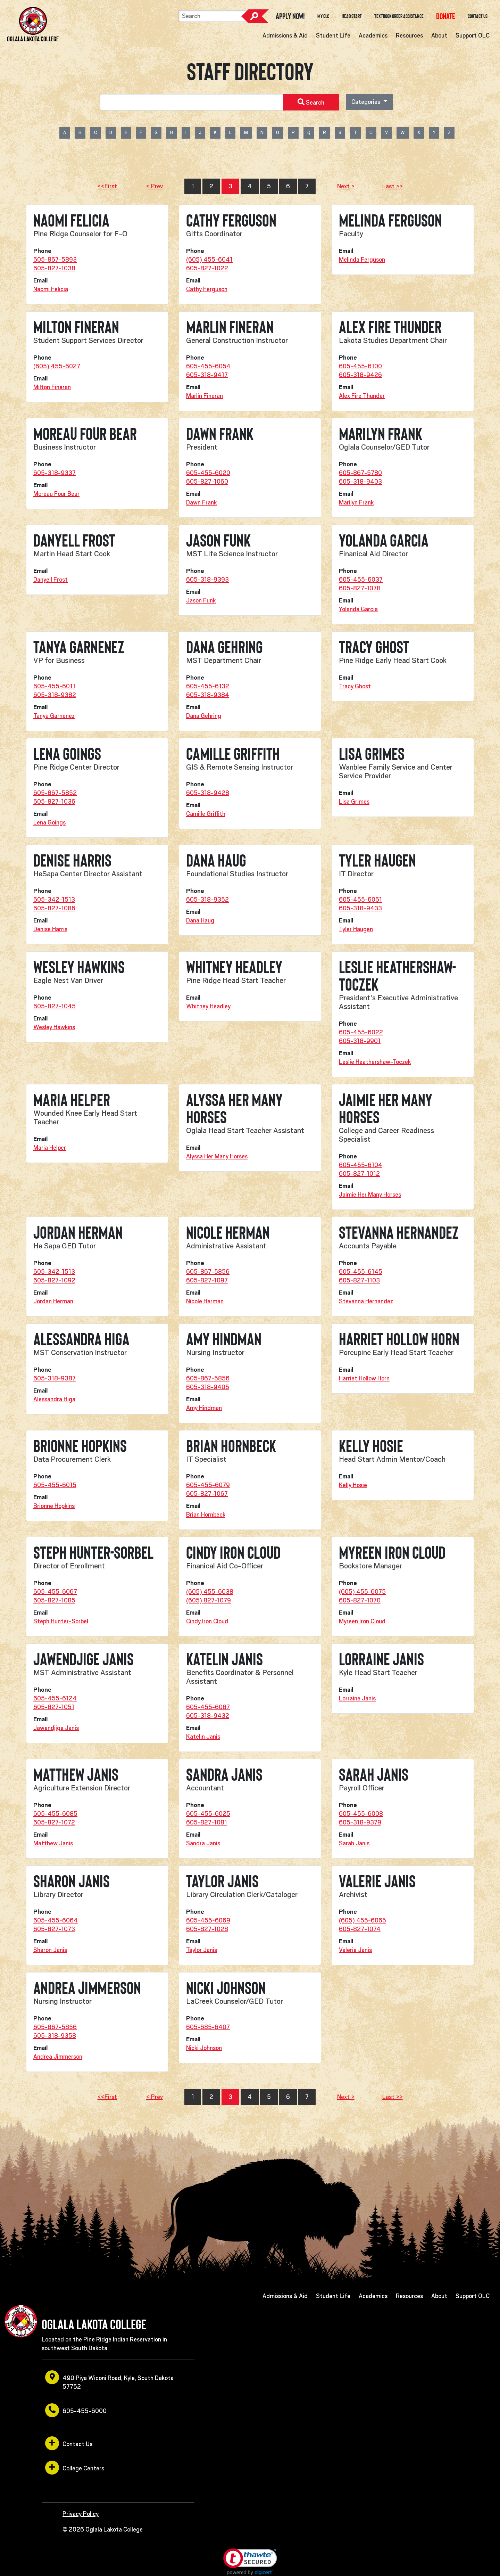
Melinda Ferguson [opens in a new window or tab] (362, 259)
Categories (366, 101)
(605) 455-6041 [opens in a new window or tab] (209, 259)
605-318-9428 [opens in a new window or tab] (207, 792)
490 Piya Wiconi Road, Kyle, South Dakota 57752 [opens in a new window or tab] (109, 2380)
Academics (373, 35)
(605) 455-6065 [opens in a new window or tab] (362, 1920)
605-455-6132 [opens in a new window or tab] (207, 686)
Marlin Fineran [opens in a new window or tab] (204, 395)
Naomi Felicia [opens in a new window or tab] (50, 289)
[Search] (213, 16)
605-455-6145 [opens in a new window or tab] (360, 1271)
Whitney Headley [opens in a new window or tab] (208, 1006)
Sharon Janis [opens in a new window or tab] (50, 1949)
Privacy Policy (80, 2513)
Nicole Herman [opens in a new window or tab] (205, 1301)
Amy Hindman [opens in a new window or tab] (204, 1407)
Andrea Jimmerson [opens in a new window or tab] (57, 2056)
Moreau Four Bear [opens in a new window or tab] (56, 493)
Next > (346, 186)
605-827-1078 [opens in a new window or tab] (360, 588)
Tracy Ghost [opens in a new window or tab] (355, 686)
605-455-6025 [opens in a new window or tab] (208, 1813)
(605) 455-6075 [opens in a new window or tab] (362, 1591)
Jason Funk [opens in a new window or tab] (201, 600)
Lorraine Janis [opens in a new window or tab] (357, 1698)
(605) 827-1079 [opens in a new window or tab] (208, 1600)
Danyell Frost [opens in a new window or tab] (50, 579)
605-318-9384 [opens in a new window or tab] (207, 694)
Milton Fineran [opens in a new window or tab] (52, 387)
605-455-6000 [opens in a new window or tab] (76, 2410)
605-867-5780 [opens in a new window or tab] (360, 472)
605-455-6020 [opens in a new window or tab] (208, 472)
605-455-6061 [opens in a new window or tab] (360, 899)
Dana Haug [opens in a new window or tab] (200, 920)
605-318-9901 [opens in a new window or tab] (360, 1040)
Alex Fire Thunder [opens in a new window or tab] (362, 395)
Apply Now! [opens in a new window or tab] (290, 16)
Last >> (392, 186)
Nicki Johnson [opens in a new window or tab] (204, 2047)
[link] (250, 2562)
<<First (107, 186)
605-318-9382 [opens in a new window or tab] (54, 694)
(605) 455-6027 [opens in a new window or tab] (56, 366)
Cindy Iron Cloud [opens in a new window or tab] (207, 1621)
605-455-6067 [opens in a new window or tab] (55, 1591)
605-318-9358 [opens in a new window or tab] (54, 2035)
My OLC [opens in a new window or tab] (323, 16)
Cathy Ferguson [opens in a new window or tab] (206, 289)
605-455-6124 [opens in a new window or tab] (55, 1698)
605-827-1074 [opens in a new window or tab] (360, 1929)
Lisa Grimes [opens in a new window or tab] (354, 801)
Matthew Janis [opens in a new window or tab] (53, 1843)
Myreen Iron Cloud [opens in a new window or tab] (362, 1621)
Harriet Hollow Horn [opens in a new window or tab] (364, 1378)
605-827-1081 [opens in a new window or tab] (206, 1822)
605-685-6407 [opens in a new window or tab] (208, 2027)
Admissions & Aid (285, 35)
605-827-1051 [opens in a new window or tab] (53, 1707)
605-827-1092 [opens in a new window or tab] (54, 1280)
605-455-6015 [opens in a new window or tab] (54, 1485)
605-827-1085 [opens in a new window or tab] (54, 1600)
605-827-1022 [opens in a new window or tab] (207, 268)
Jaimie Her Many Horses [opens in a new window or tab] (370, 1194)
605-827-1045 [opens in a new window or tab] (54, 1006)
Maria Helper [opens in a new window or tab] (49, 1147)
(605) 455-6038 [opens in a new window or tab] (209, 1591)
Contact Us (478, 16)
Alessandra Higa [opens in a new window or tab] (54, 1399)
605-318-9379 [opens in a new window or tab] (360, 1822)
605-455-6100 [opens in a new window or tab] (360, 366)
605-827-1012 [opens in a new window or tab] (359, 1173)
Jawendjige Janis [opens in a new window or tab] (56, 1727)
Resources (409, 35)
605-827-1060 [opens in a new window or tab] (207, 481)
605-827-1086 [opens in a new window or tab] (54, 908)
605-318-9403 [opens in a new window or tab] (360, 481)
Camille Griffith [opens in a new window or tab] (205, 813)
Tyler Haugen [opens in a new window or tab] (356, 929)
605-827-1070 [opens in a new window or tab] (360, 1600)
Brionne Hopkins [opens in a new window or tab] (54, 1505)
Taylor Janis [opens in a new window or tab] (201, 1949)
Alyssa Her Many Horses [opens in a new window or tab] (217, 1156)
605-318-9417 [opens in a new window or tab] (207, 374)
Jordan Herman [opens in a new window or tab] (53, 1301)
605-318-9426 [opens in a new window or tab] (360, 374)
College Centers (74, 2468)
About (439, 35)
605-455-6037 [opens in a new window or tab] (361, 579)
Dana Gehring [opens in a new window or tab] (203, 715)
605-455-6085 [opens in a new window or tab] (55, 1813)
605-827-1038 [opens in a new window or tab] (54, 268)
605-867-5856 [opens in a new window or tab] (208, 1271)
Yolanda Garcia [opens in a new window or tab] (358, 609)
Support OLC (473, 35)
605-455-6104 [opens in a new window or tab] (360, 1165)
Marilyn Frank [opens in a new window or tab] (356, 502)
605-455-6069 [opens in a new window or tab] (208, 1920)
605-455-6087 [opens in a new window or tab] (208, 1707)
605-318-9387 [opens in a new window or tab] (54, 1378)
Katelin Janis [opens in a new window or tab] (203, 1736)
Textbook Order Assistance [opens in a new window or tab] (399, 16)
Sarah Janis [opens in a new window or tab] (354, 1843)
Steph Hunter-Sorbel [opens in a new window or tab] (60, 1621)
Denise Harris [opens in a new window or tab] (50, 929)
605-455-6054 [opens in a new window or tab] (208, 366)
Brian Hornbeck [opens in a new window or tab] (205, 1514)
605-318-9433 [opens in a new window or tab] (360, 908)
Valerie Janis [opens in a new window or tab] (355, 1949)
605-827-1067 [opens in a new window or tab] (207, 1493)
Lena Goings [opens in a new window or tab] (49, 822)
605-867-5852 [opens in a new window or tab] (55, 792)
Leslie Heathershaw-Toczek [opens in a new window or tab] (375, 1061)
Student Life (333, 35)
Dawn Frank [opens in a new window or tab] (201, 502)
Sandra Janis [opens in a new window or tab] (203, 1843)
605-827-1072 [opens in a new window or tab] (54, 1822)
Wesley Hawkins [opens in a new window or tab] (54, 1027)
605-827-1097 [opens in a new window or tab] (207, 1280)
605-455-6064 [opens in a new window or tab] (55, 1920)
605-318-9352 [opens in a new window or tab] (207, 899)
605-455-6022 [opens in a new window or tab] (361, 1032)
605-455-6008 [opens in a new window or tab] (361, 1813)
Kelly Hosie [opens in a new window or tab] (353, 1485)
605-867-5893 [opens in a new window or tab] (55, 259)
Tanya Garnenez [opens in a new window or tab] (54, 715)
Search (255, 16)
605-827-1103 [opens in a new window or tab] (359, 1280)
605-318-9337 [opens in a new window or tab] (54, 472)
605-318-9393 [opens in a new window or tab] (207, 579)
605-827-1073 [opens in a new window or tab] (54, 1929)
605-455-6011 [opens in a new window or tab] (54, 686)
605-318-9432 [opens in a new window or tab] (207, 1715)
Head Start (352, 16)
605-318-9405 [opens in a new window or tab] (207, 1387)
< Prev (154, 186)
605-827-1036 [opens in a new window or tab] (54, 801)
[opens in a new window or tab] (446, 16)
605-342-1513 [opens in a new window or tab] (54, 899)
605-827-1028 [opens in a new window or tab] (207, 1929)
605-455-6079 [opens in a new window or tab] (208, 1485)
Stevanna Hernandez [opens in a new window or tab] (366, 1301)
